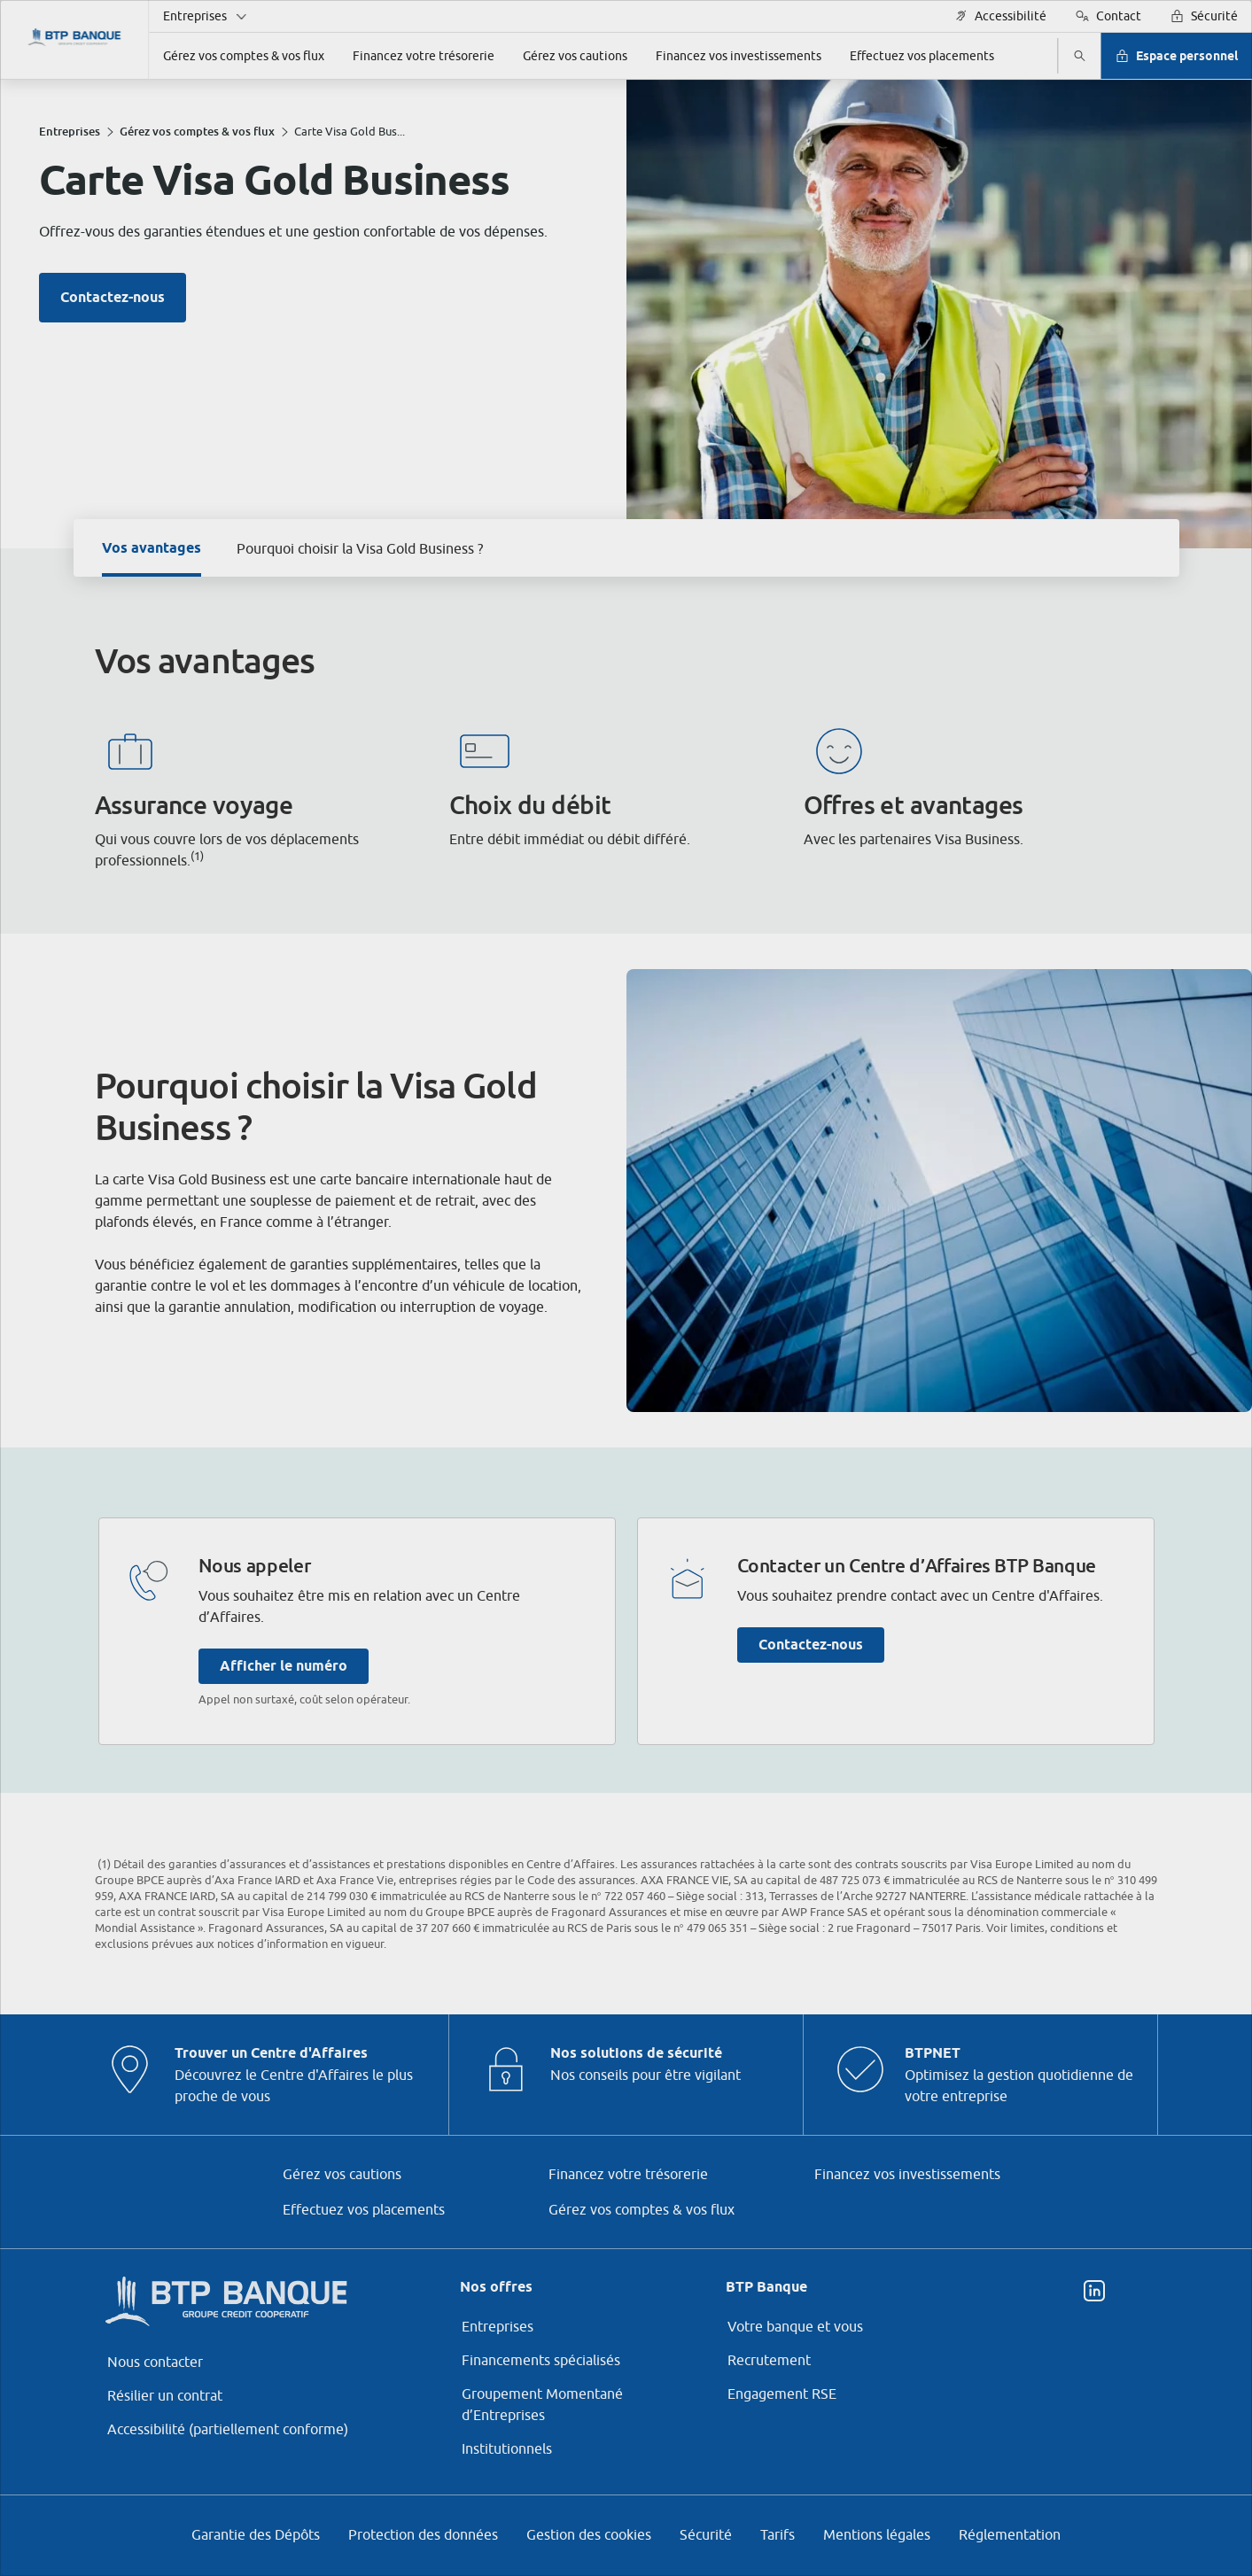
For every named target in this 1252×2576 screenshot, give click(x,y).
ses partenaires (602, 1139)
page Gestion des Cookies (538, 1437)
